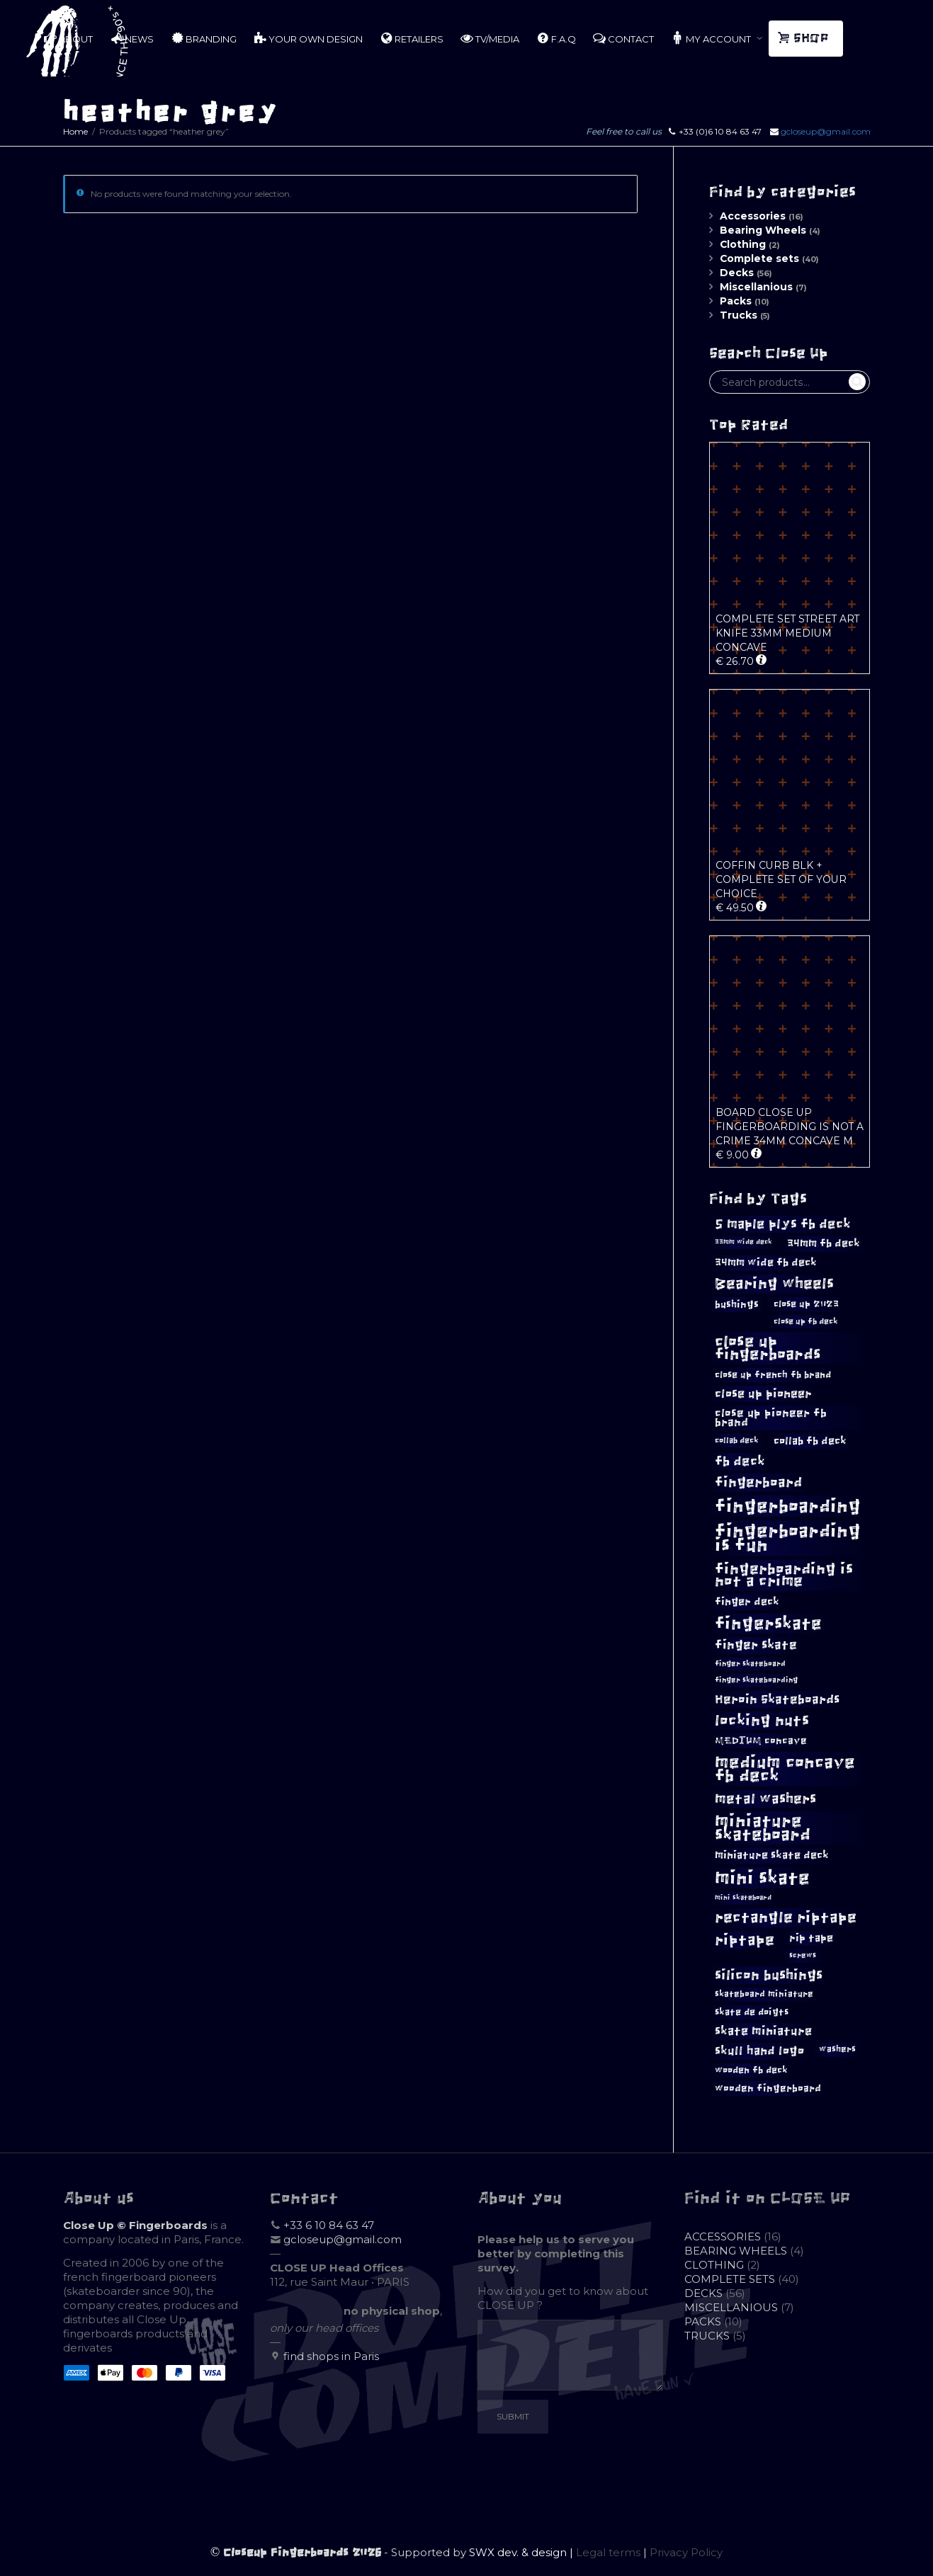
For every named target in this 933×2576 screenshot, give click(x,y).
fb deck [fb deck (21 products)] (740, 1461)
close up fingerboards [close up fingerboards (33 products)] (768, 1348)
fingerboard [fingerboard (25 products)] (758, 1482)
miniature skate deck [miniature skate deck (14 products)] (772, 1855)
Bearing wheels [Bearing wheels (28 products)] (774, 1283)
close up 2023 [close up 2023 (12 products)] (806, 1304)
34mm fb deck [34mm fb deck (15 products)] (823, 1243)
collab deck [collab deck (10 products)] (737, 1440)
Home (75, 131)
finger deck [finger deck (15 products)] (747, 1601)
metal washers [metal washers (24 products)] (765, 1798)
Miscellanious (756, 286)
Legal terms (608, 2552)
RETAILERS (411, 38)
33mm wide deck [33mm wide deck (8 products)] (743, 1242)
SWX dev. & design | (522, 2552)
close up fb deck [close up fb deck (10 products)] (806, 1321)
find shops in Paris (331, 2356)
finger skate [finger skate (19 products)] (756, 1645)
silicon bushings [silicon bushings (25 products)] (768, 1975)
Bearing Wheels (763, 230)
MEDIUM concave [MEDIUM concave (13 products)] (761, 1741)
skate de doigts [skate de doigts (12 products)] (751, 2012)
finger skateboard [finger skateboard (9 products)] (750, 1664)
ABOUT (68, 38)
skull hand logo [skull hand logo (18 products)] (759, 2051)
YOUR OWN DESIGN (308, 38)
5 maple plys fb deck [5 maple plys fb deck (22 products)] (783, 1223)
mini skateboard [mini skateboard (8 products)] (743, 1897)
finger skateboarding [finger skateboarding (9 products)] (756, 1680)
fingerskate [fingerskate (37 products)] (768, 1623)
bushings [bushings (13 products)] (737, 1304)
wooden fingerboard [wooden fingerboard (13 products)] (768, 2088)
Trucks (738, 315)
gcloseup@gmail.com (826, 131)
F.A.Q (556, 38)
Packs (736, 301)
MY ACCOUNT (712, 38)
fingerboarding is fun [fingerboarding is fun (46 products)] (788, 1538)
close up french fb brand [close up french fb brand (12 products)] (773, 1374)
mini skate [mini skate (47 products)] (762, 1878)
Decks (737, 272)
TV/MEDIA (489, 38)
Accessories (753, 216)
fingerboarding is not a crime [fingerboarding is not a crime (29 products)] (784, 1575)
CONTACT (623, 38)
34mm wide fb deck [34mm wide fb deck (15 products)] (766, 1262)
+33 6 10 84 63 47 (328, 2225)
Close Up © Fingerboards (135, 2225)
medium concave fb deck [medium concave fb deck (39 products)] (785, 1769)
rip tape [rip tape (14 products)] (811, 1938)
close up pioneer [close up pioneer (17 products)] (763, 1393)
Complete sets (759, 258)
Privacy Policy (686, 2552)
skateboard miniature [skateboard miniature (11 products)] (764, 1994)
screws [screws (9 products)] (802, 1955)
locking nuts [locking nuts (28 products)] (762, 1720)
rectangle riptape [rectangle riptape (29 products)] (785, 1917)
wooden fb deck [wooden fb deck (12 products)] (751, 2070)
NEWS (132, 38)
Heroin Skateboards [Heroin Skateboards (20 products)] (777, 1699)
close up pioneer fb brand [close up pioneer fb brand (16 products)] (771, 1417)
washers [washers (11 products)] (837, 2049)
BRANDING (204, 38)
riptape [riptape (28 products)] (744, 1940)
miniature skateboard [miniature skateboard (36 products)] (762, 1828)
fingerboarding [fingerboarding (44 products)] (788, 1506)
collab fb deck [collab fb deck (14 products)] (810, 1441)
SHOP (804, 38)
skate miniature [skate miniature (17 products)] (763, 2030)
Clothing (743, 244)
